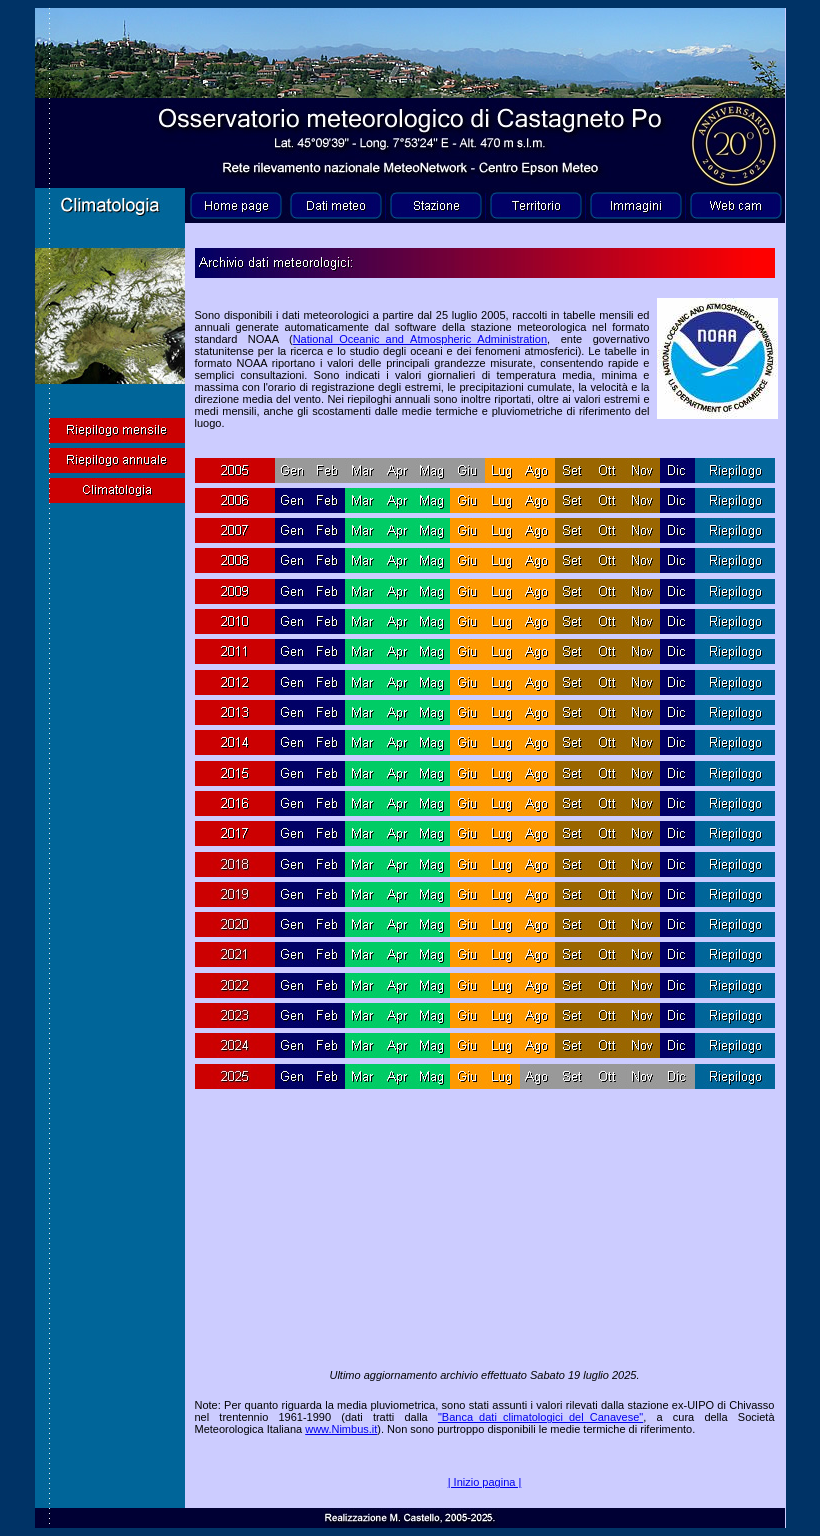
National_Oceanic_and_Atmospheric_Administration (420, 339)
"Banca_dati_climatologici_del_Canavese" (540, 1417)
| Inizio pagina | (485, 1482)
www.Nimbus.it (341, 1429)
